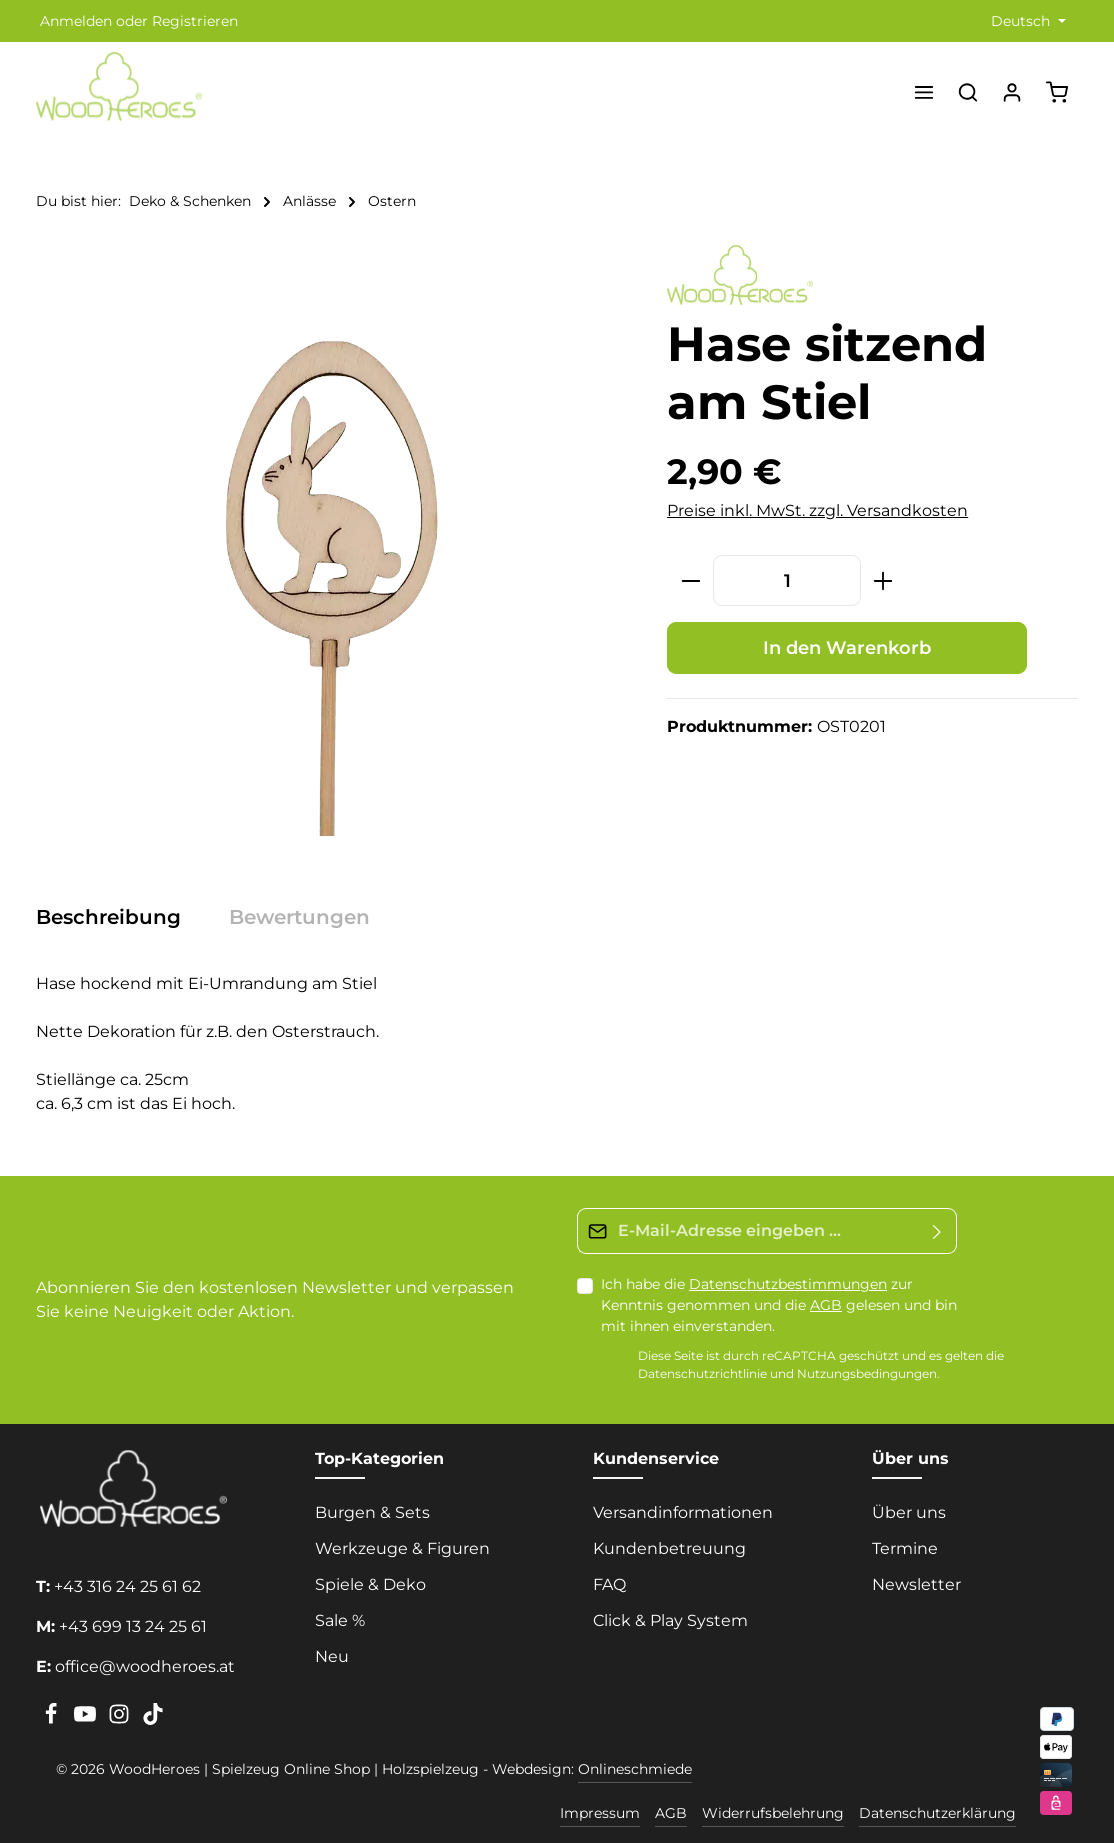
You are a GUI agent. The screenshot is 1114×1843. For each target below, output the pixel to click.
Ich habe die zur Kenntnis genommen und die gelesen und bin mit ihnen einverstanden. (779, 1305)
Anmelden (76, 21)
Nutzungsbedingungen (867, 1373)
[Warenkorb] (1057, 92)
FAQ (609, 1584)
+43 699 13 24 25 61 (133, 1626)
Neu (332, 1656)
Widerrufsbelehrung (773, 1813)
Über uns (909, 1512)
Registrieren (195, 21)
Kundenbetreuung (669, 1548)
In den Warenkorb (847, 647)
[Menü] (924, 92)
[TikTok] (153, 1720)
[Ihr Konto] (1012, 92)
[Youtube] (87, 1720)
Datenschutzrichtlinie (702, 1373)
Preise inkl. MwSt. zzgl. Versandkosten (817, 510)
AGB (826, 1305)
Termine (905, 1548)
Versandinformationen (683, 1512)
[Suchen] (968, 92)
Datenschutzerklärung (937, 1813)
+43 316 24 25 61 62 (127, 1586)
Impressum (600, 1813)
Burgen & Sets (372, 1512)
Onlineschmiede (635, 1769)
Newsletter (916, 1584)
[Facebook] (53, 1720)
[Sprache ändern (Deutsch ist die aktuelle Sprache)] (1026, 21)
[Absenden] (937, 1231)
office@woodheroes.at (145, 1666)
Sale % (340, 1620)
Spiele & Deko (370, 1584)
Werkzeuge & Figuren (402, 1548)
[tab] (118, 917)
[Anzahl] (787, 580)
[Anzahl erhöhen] (883, 580)
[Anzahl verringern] (690, 580)
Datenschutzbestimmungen (788, 1284)
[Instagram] (121, 1720)
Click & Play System (670, 1620)
